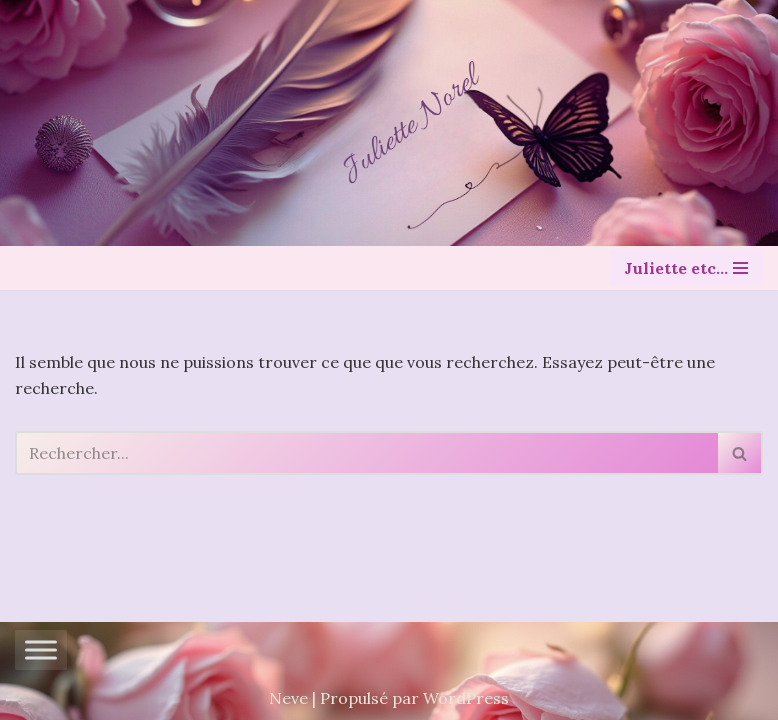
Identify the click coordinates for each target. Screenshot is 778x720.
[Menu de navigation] (686, 268)
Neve (288, 698)
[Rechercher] (366, 453)
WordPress (466, 698)
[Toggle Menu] (41, 650)
